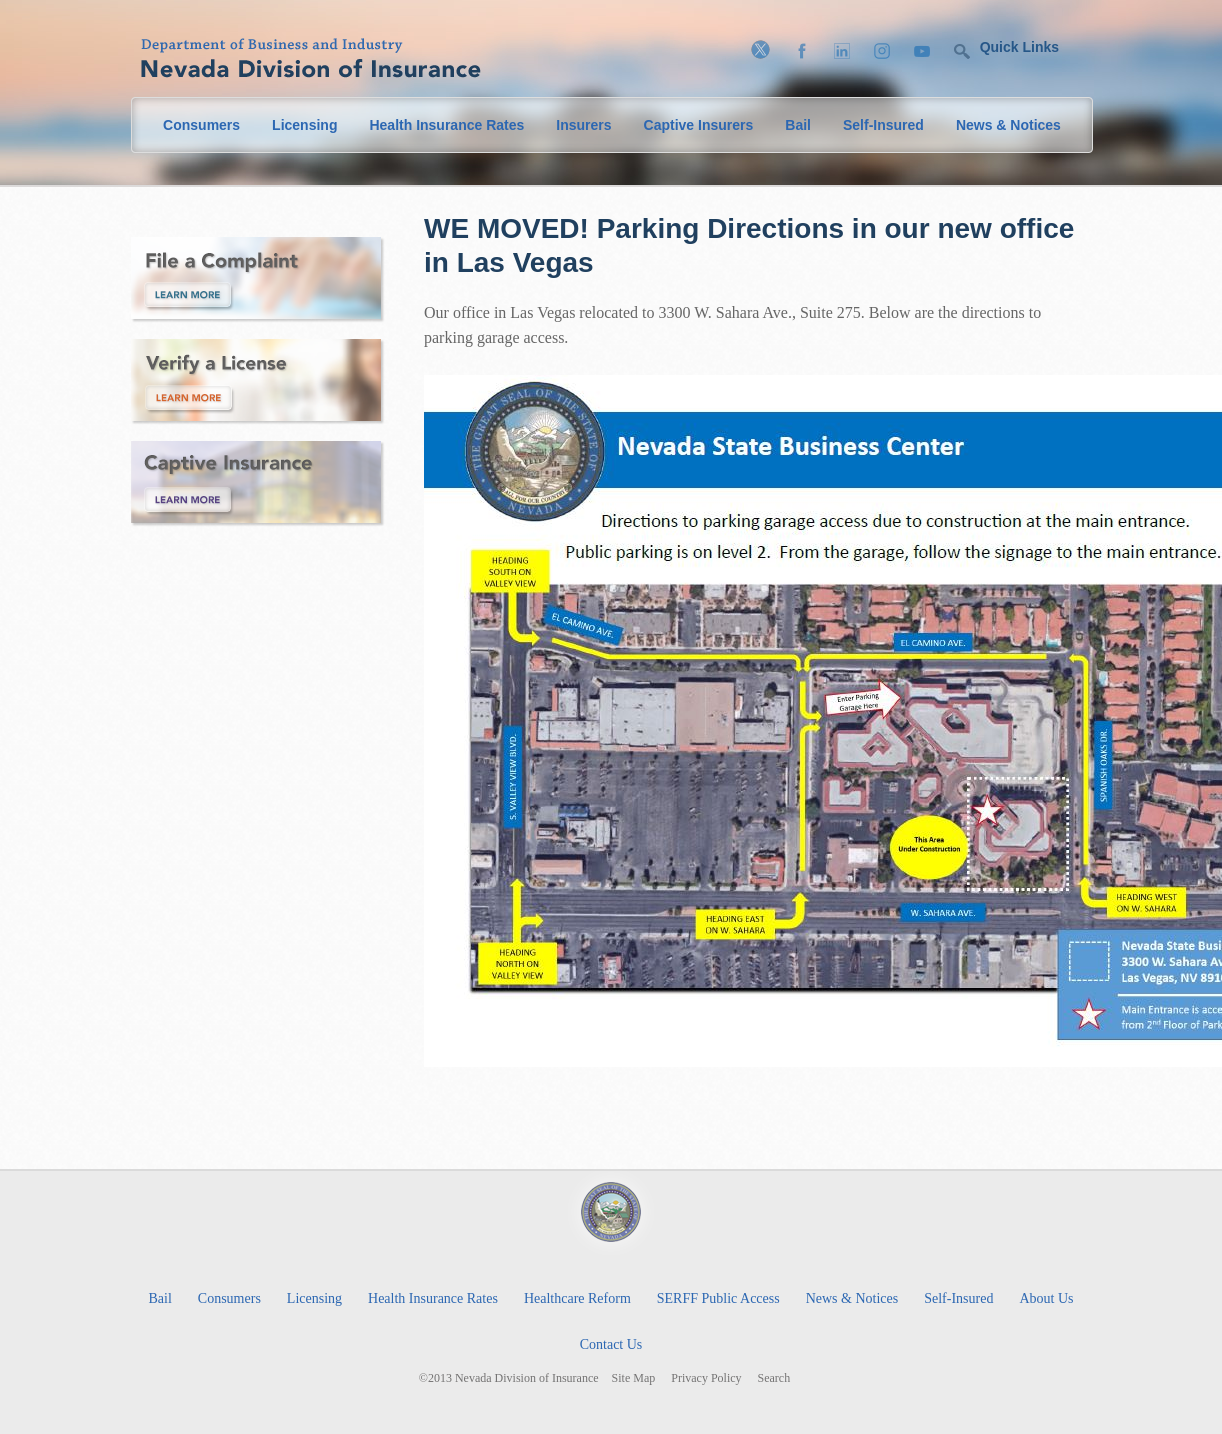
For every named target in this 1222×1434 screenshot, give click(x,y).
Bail (798, 125)
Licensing (304, 125)
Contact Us (611, 1344)
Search (774, 1378)
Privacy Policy (706, 1378)
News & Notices (1008, 125)
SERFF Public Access (718, 1298)
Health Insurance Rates (446, 125)
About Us (1046, 1298)
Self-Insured (883, 125)
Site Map (634, 1378)
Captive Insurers (699, 125)
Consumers (201, 125)
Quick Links (1019, 47)
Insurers (583, 125)
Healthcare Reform (577, 1298)
